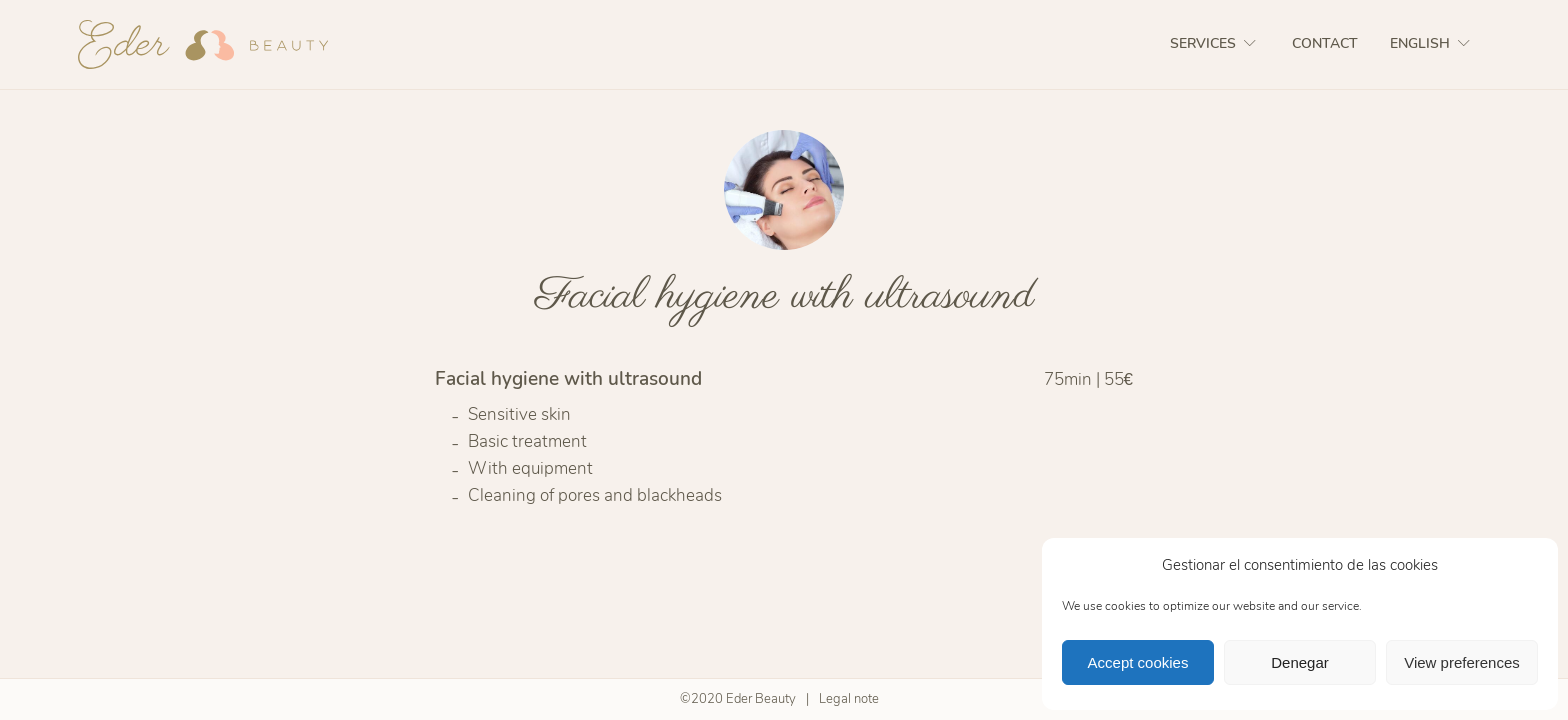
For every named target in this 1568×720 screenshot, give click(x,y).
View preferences (1462, 662)
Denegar (1300, 662)
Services (1215, 43)
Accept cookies (1138, 662)
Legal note (849, 699)
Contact (1325, 43)
